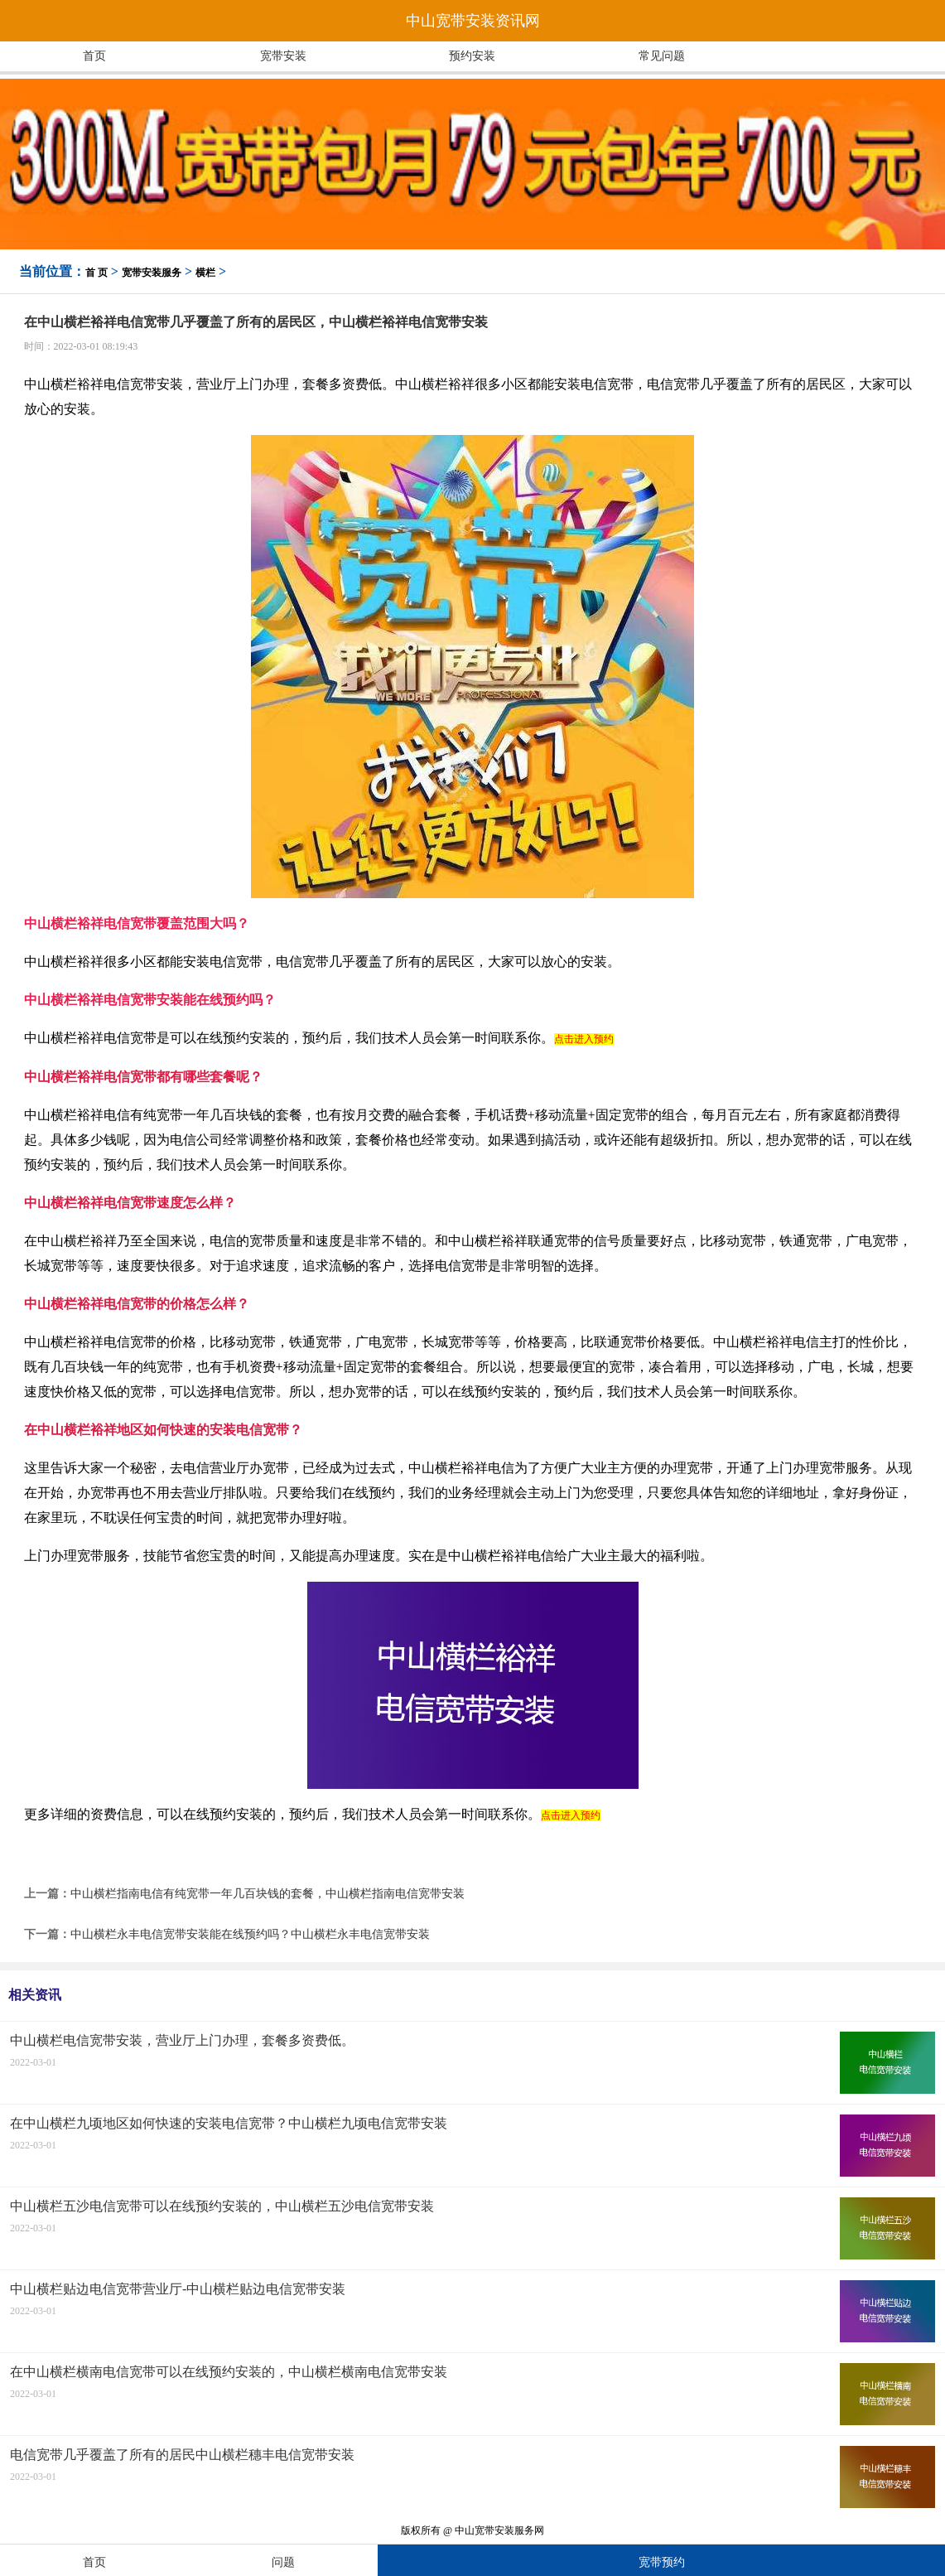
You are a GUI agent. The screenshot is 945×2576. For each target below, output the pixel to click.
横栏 (205, 272)
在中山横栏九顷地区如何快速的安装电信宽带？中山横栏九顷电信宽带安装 (228, 2123)
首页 (94, 56)
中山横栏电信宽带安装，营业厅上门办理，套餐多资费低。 (182, 2040)
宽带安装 (283, 56)
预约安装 (472, 56)
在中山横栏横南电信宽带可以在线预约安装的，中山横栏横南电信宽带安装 (228, 2372)
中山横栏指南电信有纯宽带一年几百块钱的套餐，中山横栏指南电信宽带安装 (267, 1893)
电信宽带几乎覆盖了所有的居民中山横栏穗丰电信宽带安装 (182, 2455)
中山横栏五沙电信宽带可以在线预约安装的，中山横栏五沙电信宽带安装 (222, 2206)
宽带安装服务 (151, 272)
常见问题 (662, 56)
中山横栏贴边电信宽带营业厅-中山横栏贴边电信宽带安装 (177, 2289)
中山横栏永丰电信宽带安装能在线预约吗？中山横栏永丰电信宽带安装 (250, 1934)
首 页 (96, 272)
